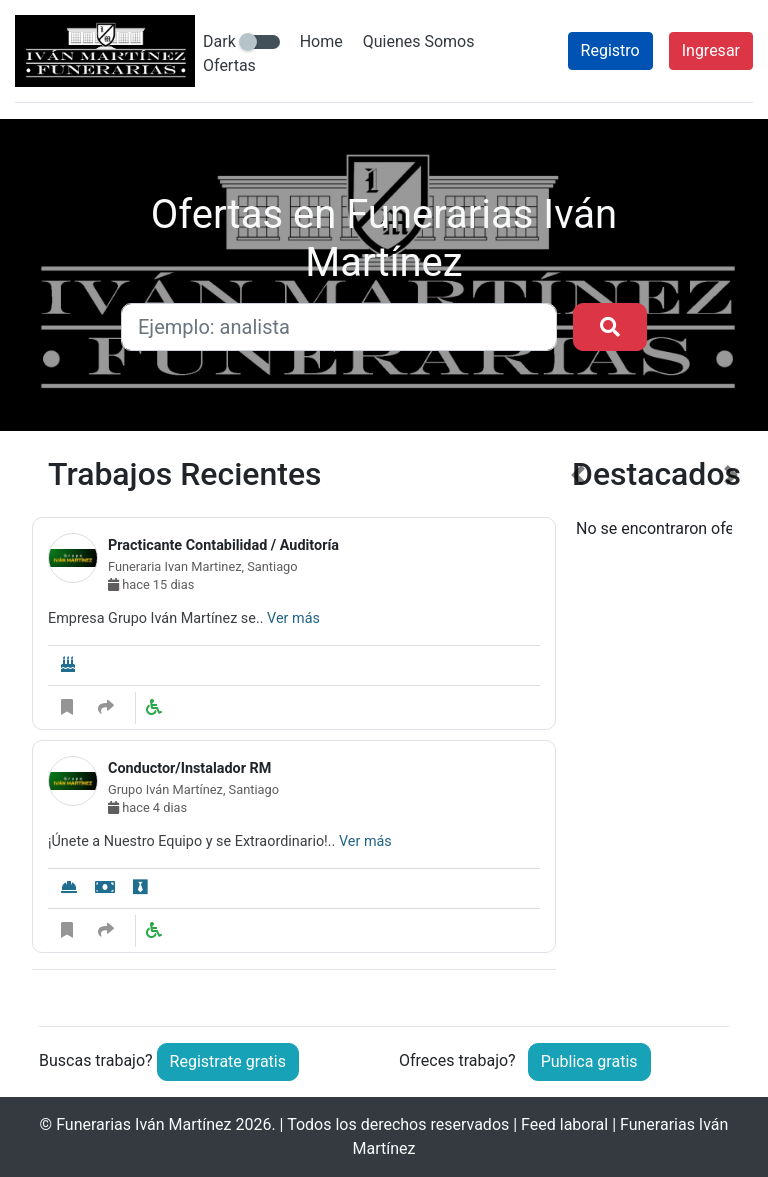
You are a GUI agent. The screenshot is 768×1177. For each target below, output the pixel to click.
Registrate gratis (228, 1061)
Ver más (293, 618)
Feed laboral (564, 1124)
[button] (577, 725)
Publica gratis (589, 1061)
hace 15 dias (151, 584)
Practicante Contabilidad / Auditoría (223, 545)
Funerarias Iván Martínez (143, 1124)
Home (321, 41)
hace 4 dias (147, 807)
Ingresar (711, 50)
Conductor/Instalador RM (189, 768)
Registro (610, 50)
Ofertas (229, 65)
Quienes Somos (419, 41)
